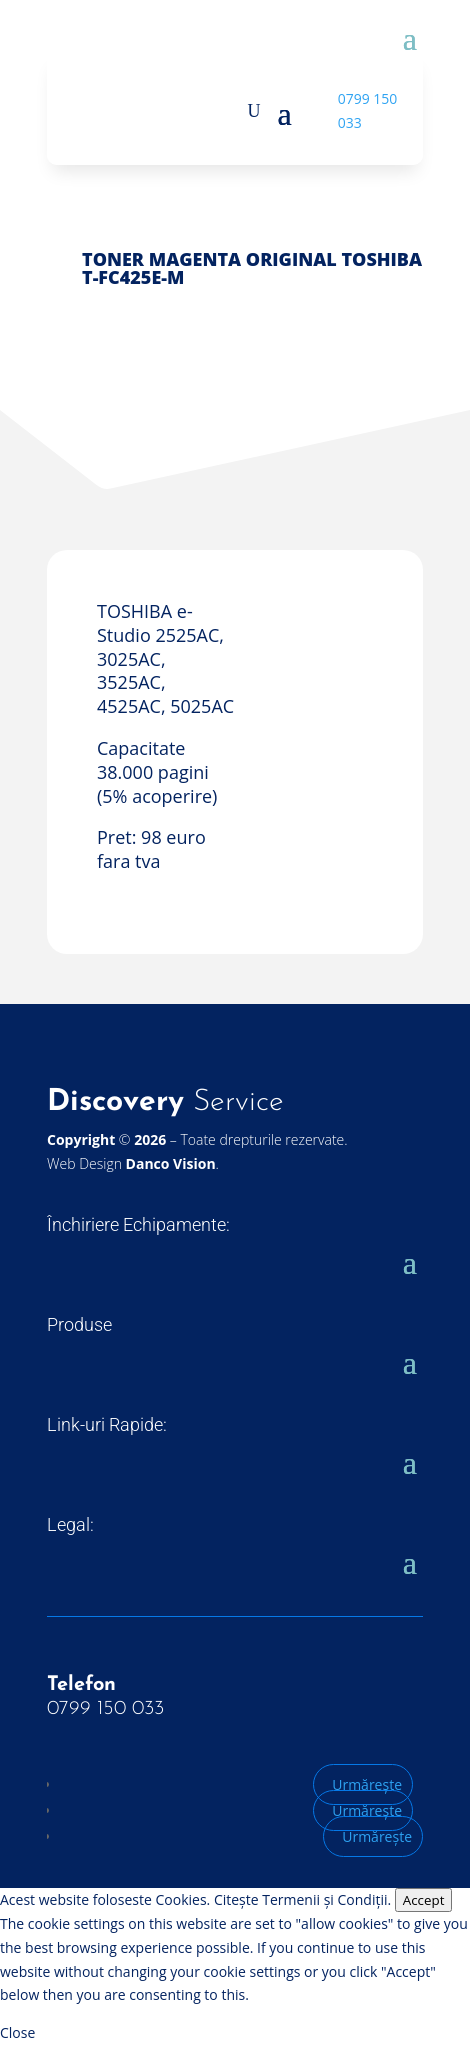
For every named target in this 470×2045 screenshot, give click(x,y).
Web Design (131, 1163)
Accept (424, 1900)
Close (17, 2032)
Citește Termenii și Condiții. (302, 1899)
